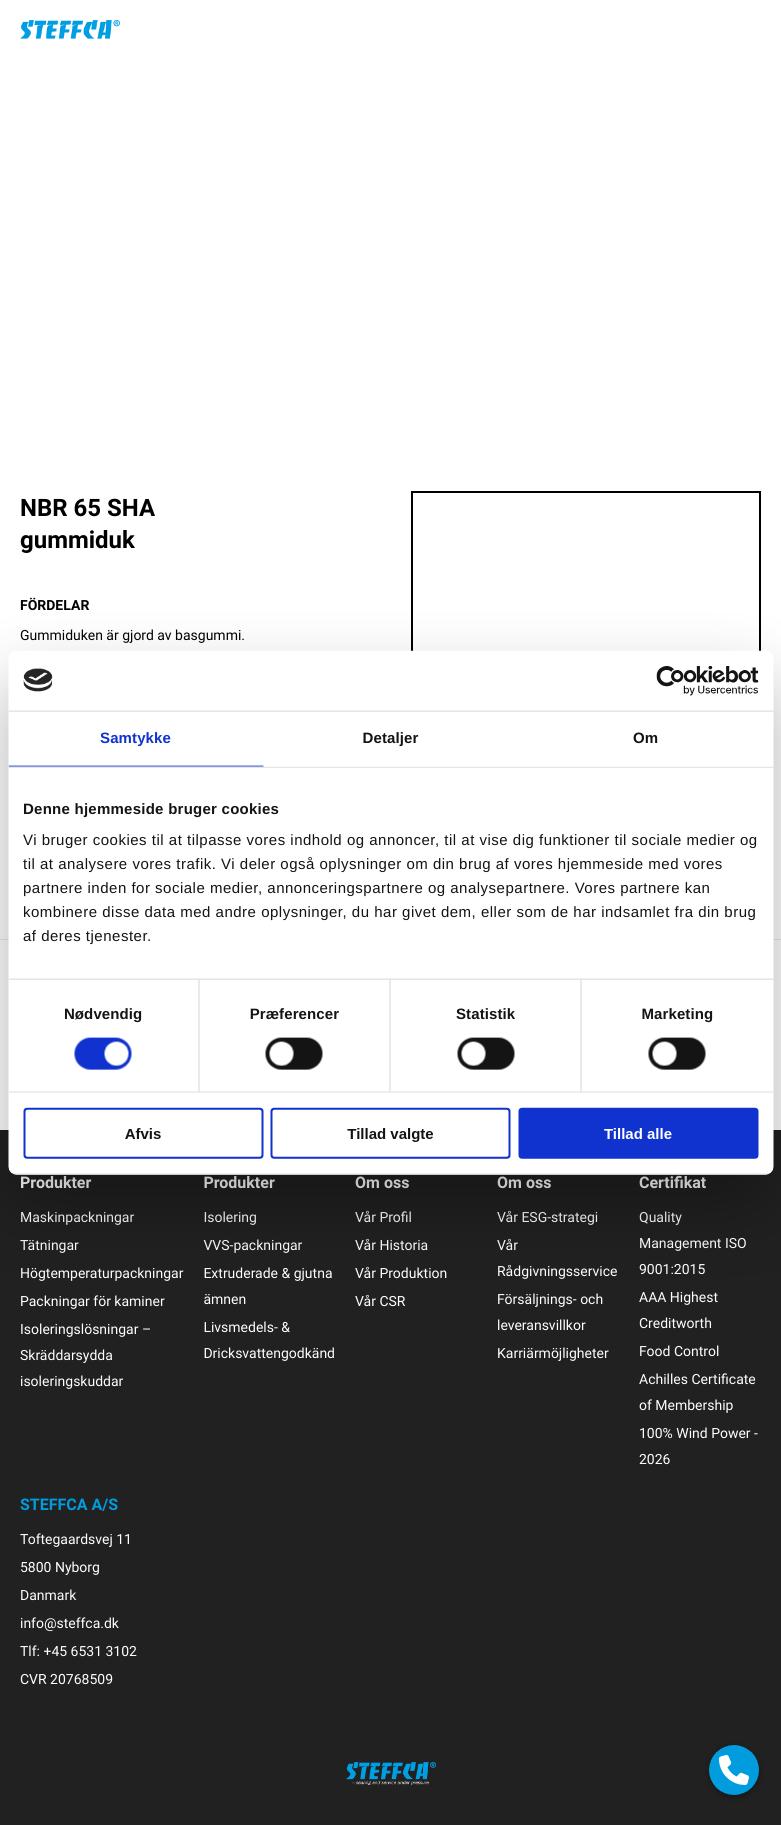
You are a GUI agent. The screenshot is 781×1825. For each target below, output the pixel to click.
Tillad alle (638, 1133)
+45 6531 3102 (89, 1651)
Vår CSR (380, 1301)
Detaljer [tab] (391, 737)
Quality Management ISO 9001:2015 (693, 1243)
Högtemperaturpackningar (101, 1273)
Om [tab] (645, 737)
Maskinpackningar (77, 1217)
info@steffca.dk (69, 1623)
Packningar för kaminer (92, 1301)
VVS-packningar (252, 1245)
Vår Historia (391, 1245)
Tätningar (49, 1245)
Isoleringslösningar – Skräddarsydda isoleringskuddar (85, 1355)
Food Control (679, 1351)
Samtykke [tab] (135, 737)
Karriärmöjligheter (553, 1353)
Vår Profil (383, 1217)
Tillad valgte (390, 1133)
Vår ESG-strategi (547, 1217)
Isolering (230, 1217)
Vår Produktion (401, 1273)
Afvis (143, 1133)
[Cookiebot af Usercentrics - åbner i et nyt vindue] (670, 680)
